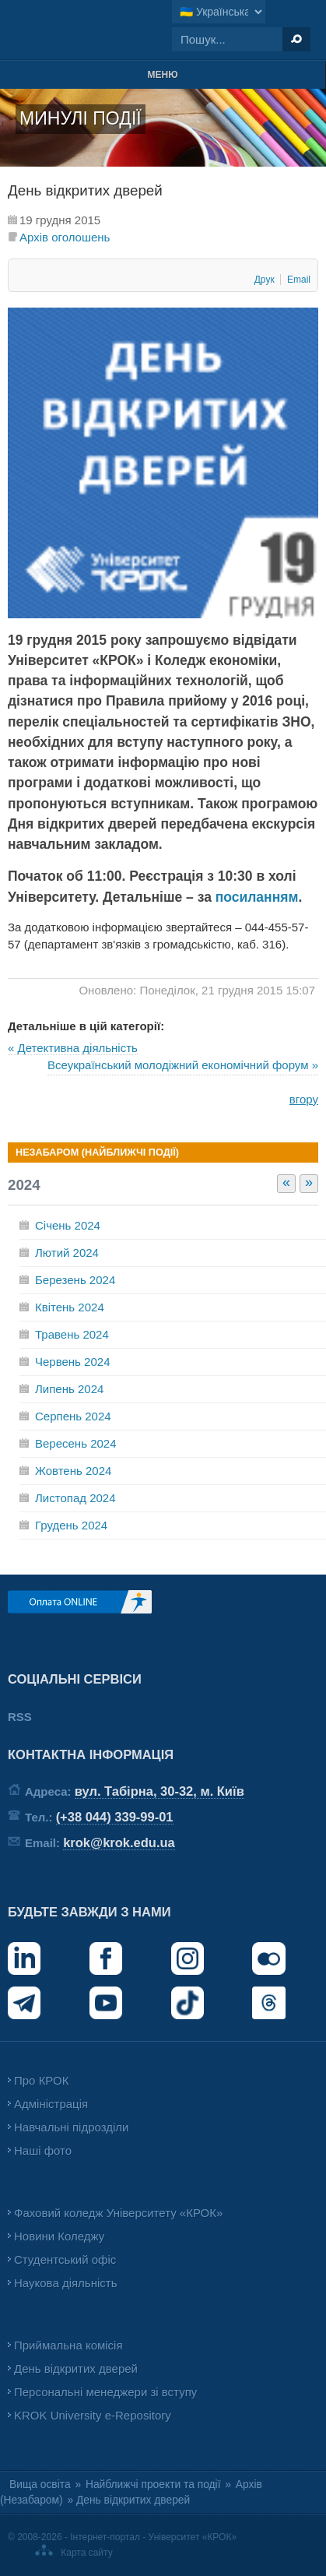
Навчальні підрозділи (71, 2127)
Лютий (67, 1252)
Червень (72, 1361)
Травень (72, 1334)
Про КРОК (41, 2080)
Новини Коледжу (59, 2236)
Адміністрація (51, 2103)
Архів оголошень (64, 237)
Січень (67, 1225)
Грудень (71, 1525)
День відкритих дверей (76, 2368)
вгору (303, 1099)
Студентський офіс (65, 2259)
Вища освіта (40, 2484)
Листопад (75, 1497)
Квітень (69, 1307)
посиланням (257, 897)
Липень (69, 1388)
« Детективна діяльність (73, 1047)
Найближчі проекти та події (153, 2484)
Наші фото (43, 2150)
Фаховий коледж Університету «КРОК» (118, 2212)
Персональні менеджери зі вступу (105, 2391)
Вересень (76, 1443)
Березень (75, 1279)
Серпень (73, 1416)
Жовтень (73, 1470)
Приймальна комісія (68, 2345)
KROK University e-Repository (92, 2415)
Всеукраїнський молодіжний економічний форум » (182, 1065)
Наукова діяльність (65, 2282)
